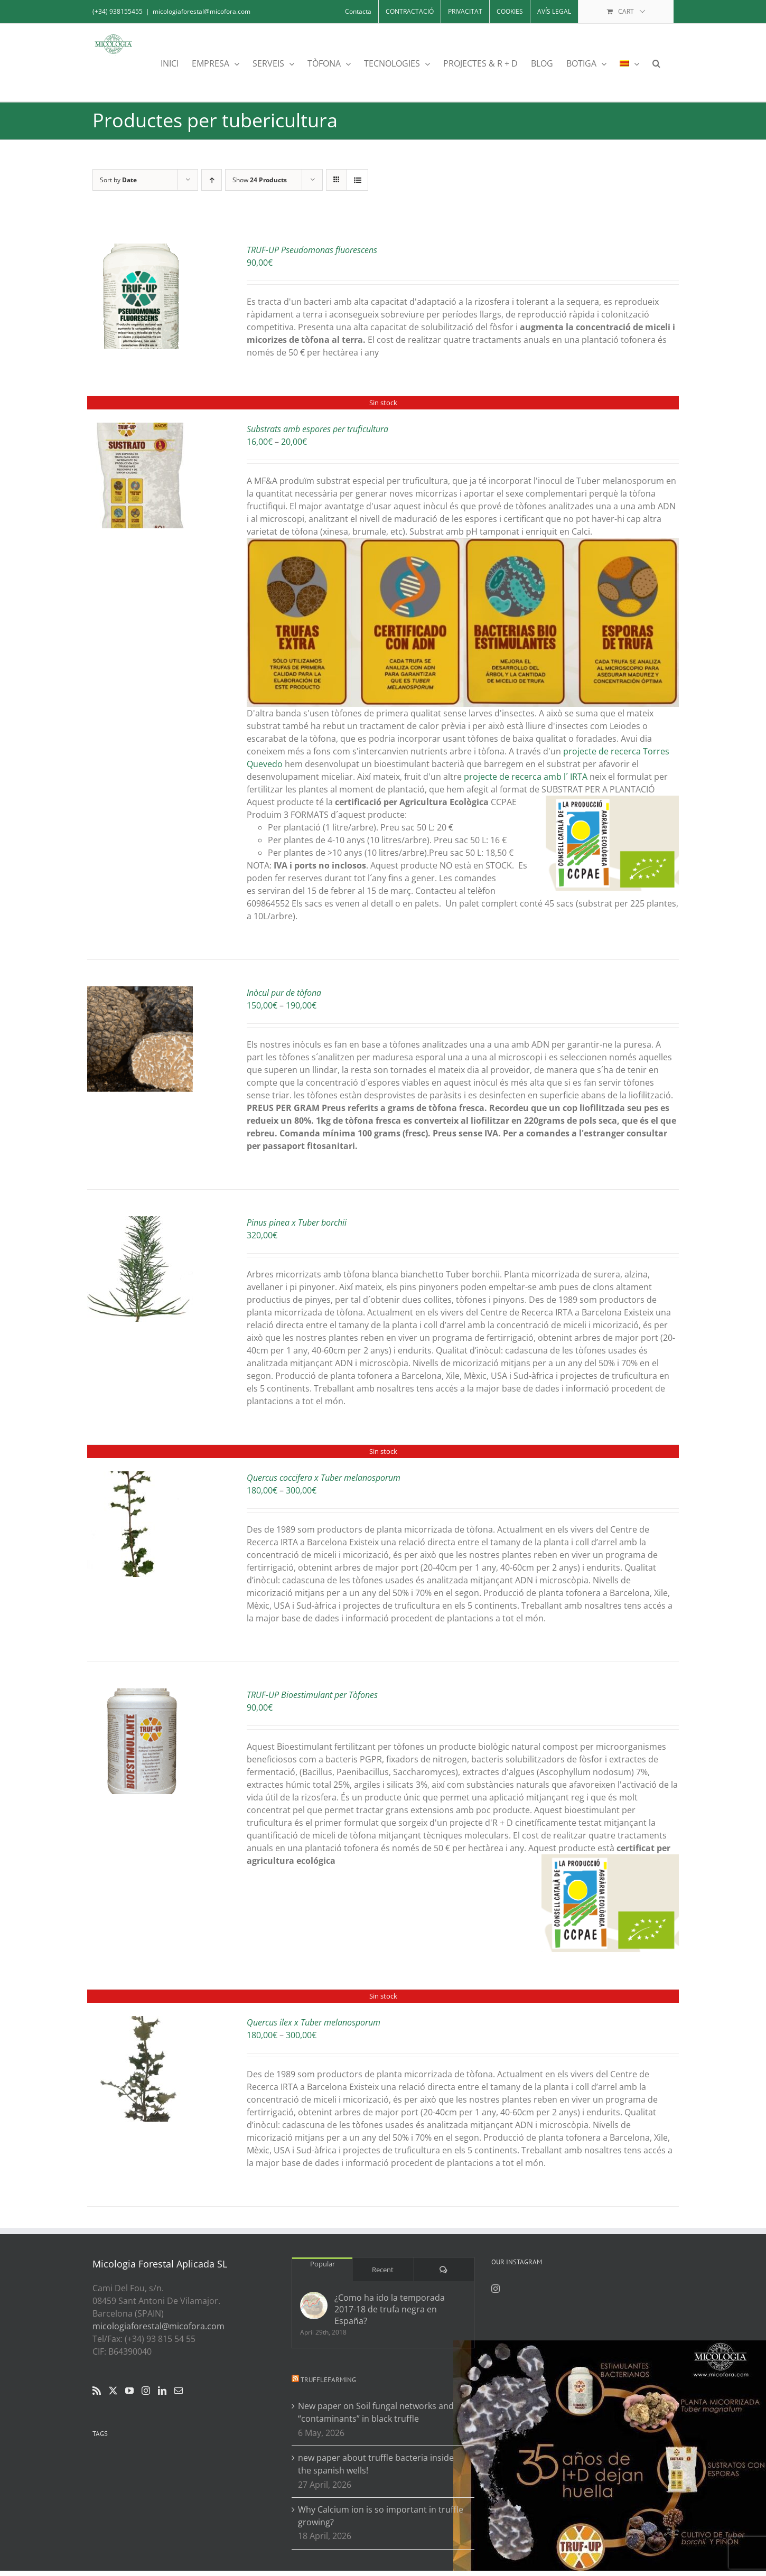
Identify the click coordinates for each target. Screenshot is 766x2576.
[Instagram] (146, 2390)
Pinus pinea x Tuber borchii (297, 1222)
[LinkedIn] (162, 2390)
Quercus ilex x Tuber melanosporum (313, 2022)
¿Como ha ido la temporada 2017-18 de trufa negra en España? (389, 2309)
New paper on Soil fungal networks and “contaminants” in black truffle (376, 2412)
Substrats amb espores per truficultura (317, 429)
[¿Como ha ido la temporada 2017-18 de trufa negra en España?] (314, 2305)
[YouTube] (129, 2390)
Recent (383, 2269)
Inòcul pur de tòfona (284, 992)
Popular (322, 2264)
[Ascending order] (211, 180)
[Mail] (178, 2390)
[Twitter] (113, 2390)
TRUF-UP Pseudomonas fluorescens (312, 250)
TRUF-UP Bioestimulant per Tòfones (312, 1695)
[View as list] (357, 180)
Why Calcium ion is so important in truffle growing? (380, 2516)
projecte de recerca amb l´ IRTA (525, 776)
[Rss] (96, 2390)
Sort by (118, 179)
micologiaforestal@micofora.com (201, 11)
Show (259, 179)
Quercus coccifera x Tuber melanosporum (323, 1477)
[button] (656, 62)
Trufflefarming (328, 2379)
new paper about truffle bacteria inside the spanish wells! (376, 2464)
